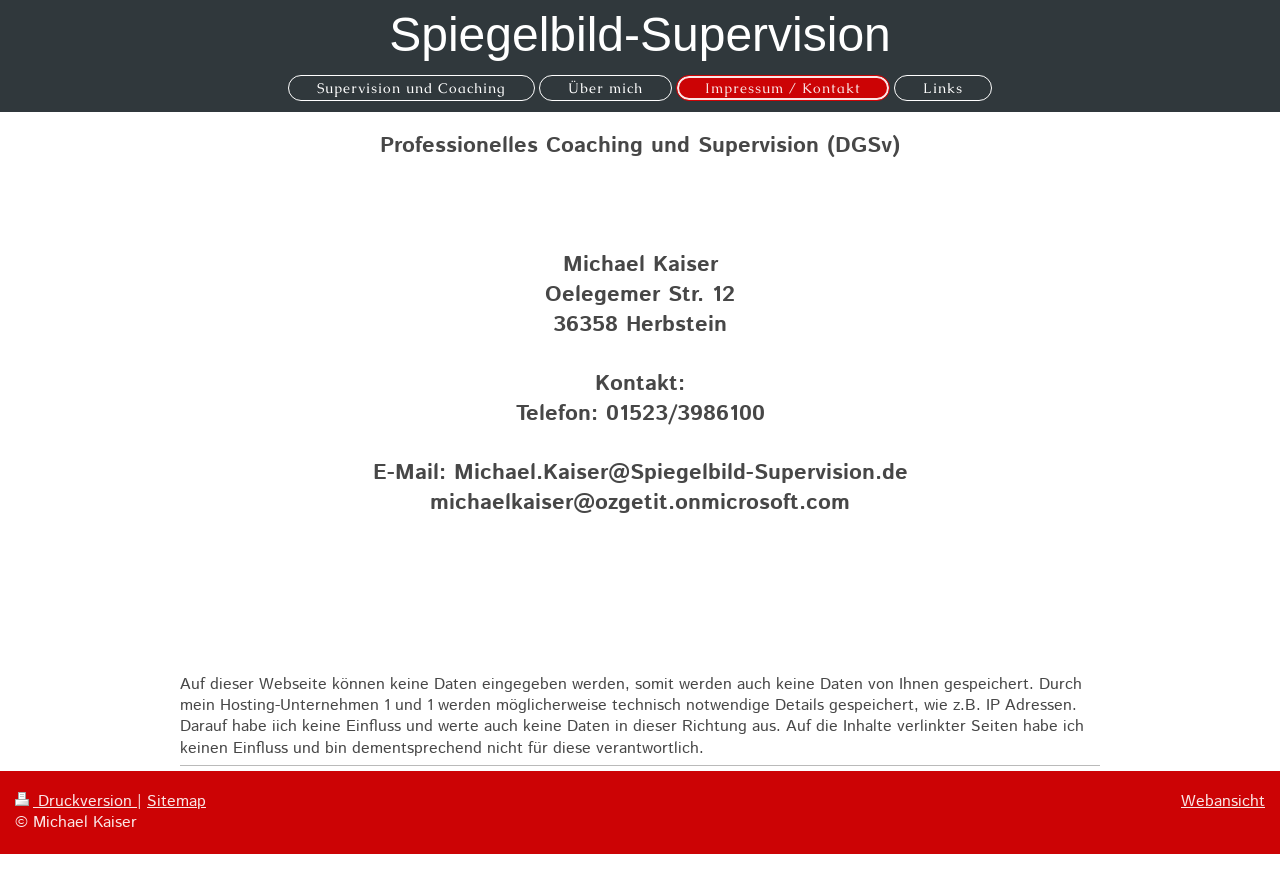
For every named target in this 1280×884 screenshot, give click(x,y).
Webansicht (1223, 801)
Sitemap (176, 801)
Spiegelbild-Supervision (640, 34)
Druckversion (76, 801)
